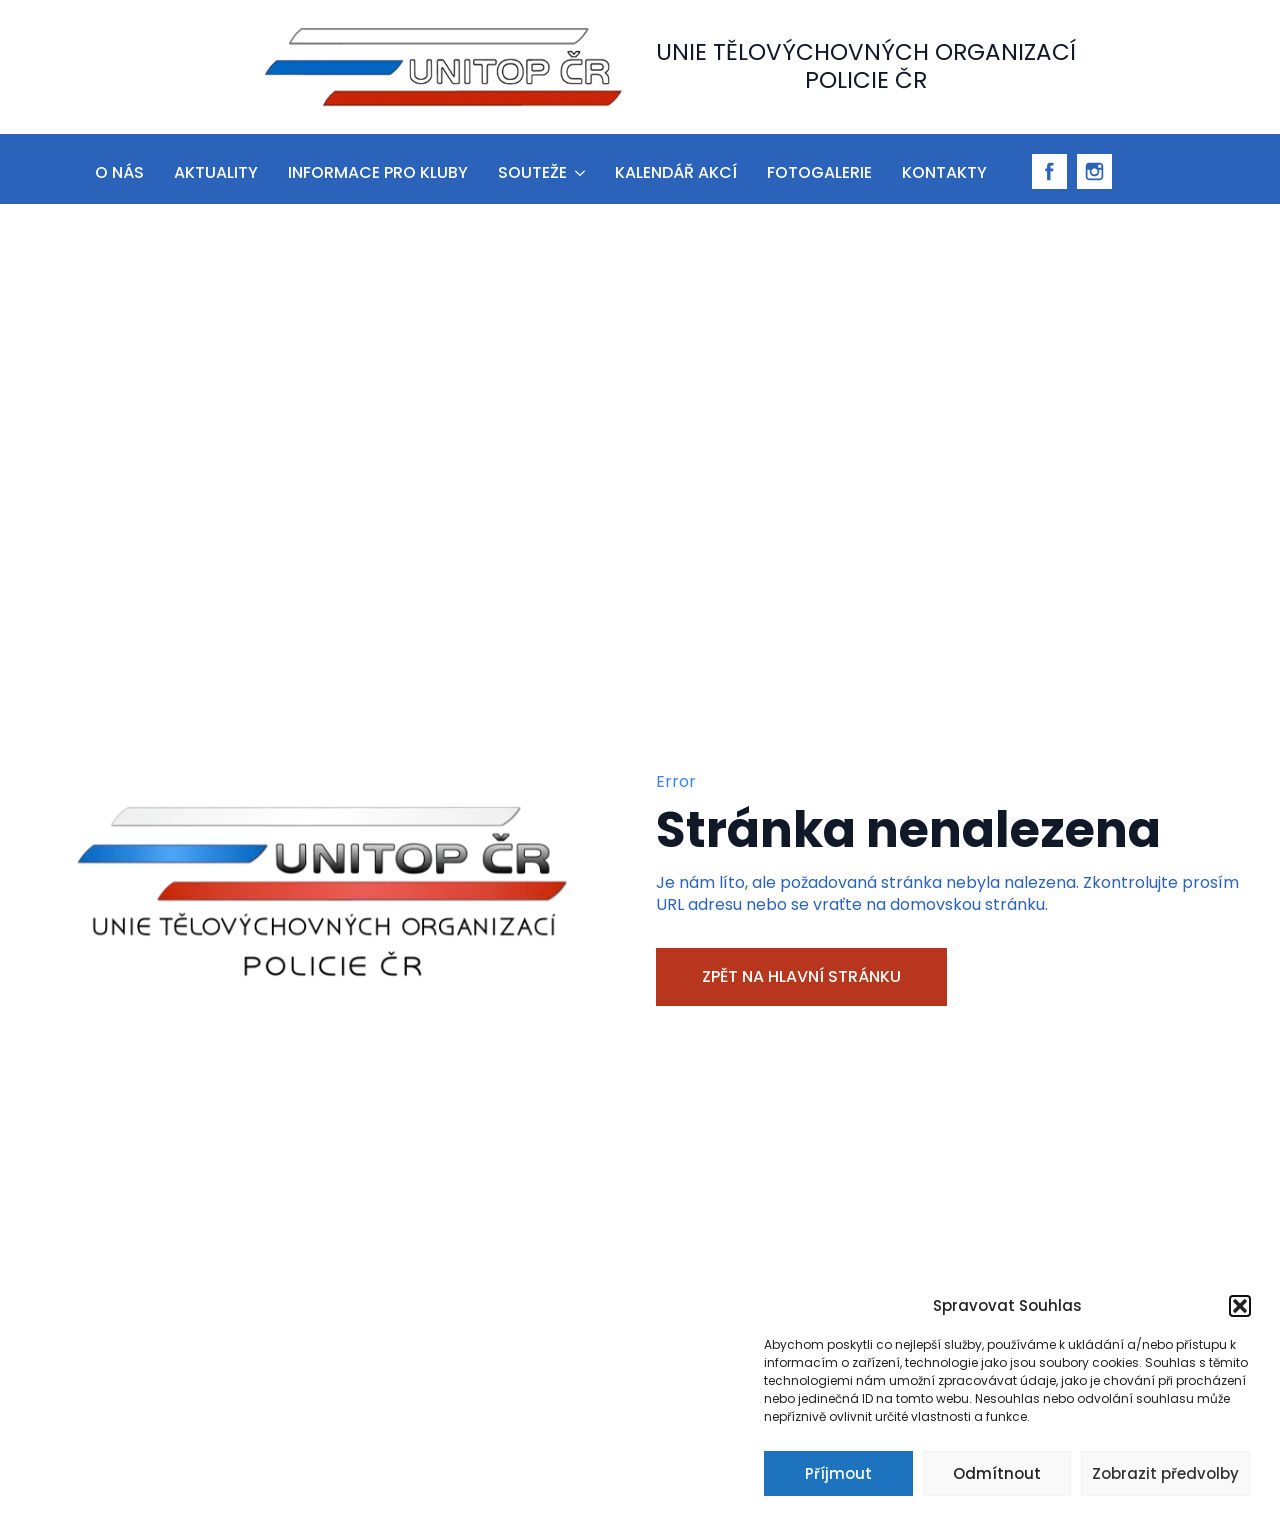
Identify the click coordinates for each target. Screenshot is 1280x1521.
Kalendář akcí (676, 172)
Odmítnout (997, 1473)
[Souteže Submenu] (578, 169)
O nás (119, 172)
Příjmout (838, 1473)
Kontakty (944, 172)
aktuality (216, 172)
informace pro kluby (378, 172)
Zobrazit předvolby (1165, 1473)
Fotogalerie (819, 172)
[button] (1240, 1306)
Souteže (532, 172)
